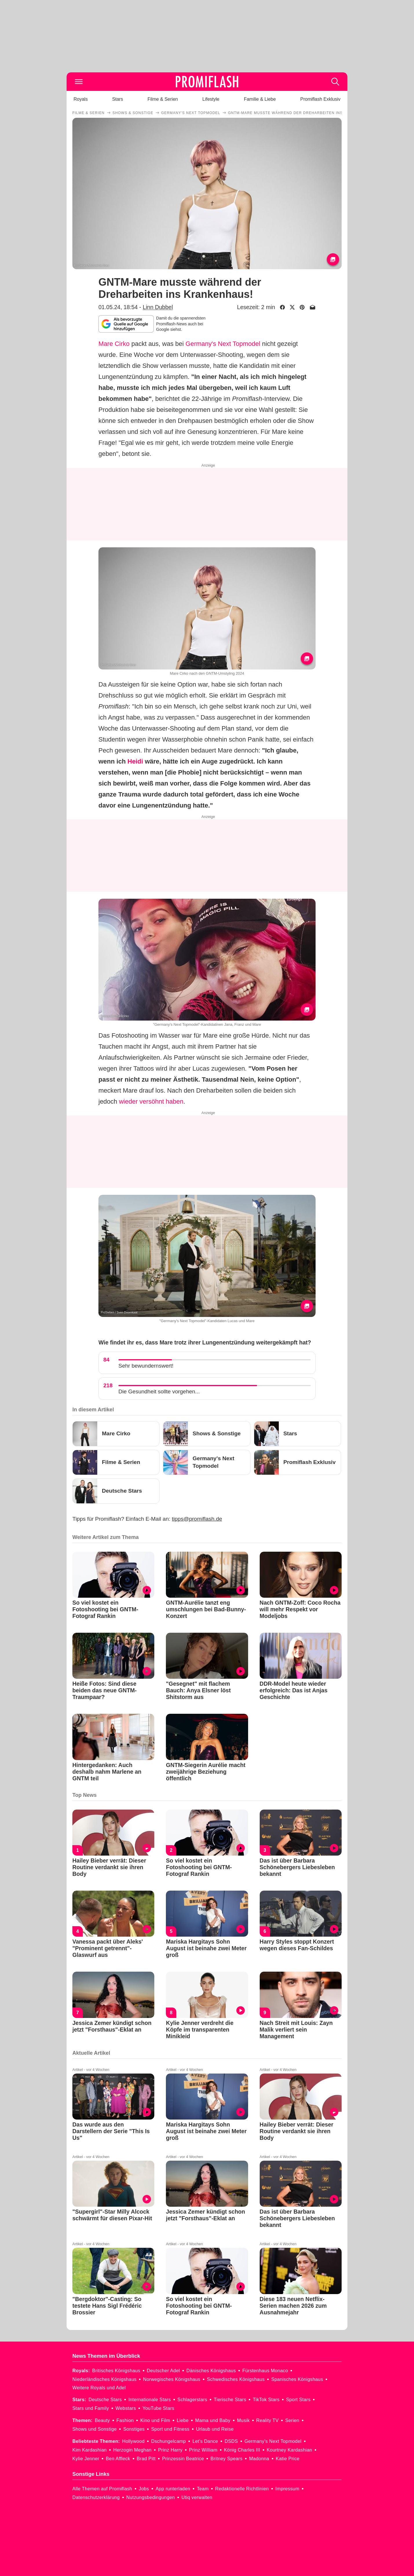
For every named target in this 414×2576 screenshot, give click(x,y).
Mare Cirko (114, 343)
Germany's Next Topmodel (223, 343)
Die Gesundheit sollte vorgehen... (159, 1391)
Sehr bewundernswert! (145, 1366)
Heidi (135, 761)
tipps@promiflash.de (197, 1519)
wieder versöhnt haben (151, 1101)
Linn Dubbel (158, 307)
